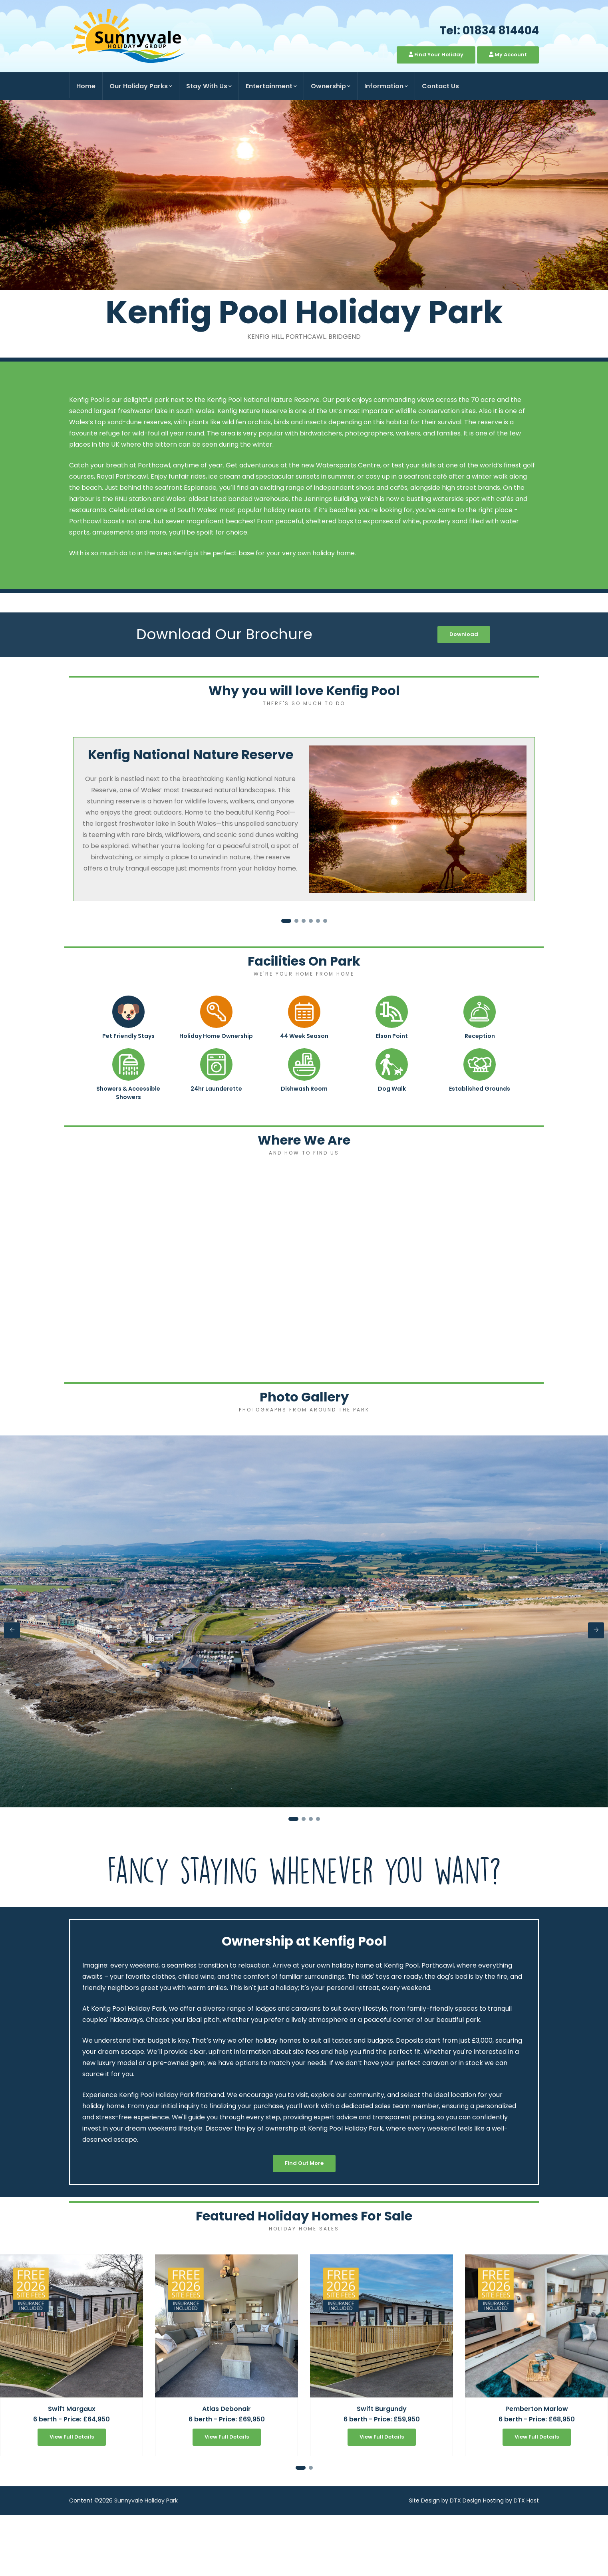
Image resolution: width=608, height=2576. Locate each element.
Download (463, 634)
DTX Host (526, 2500)
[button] (286, 920)
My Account (508, 54)
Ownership (330, 86)
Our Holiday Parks (140, 86)
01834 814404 (501, 30)
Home (85, 86)
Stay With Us (209, 86)
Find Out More (304, 2163)
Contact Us (440, 86)
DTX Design (465, 2500)
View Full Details (72, 2437)
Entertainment (271, 86)
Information (386, 86)
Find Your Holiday (436, 54)
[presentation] (12, 1630)
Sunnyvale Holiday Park (146, 2500)
